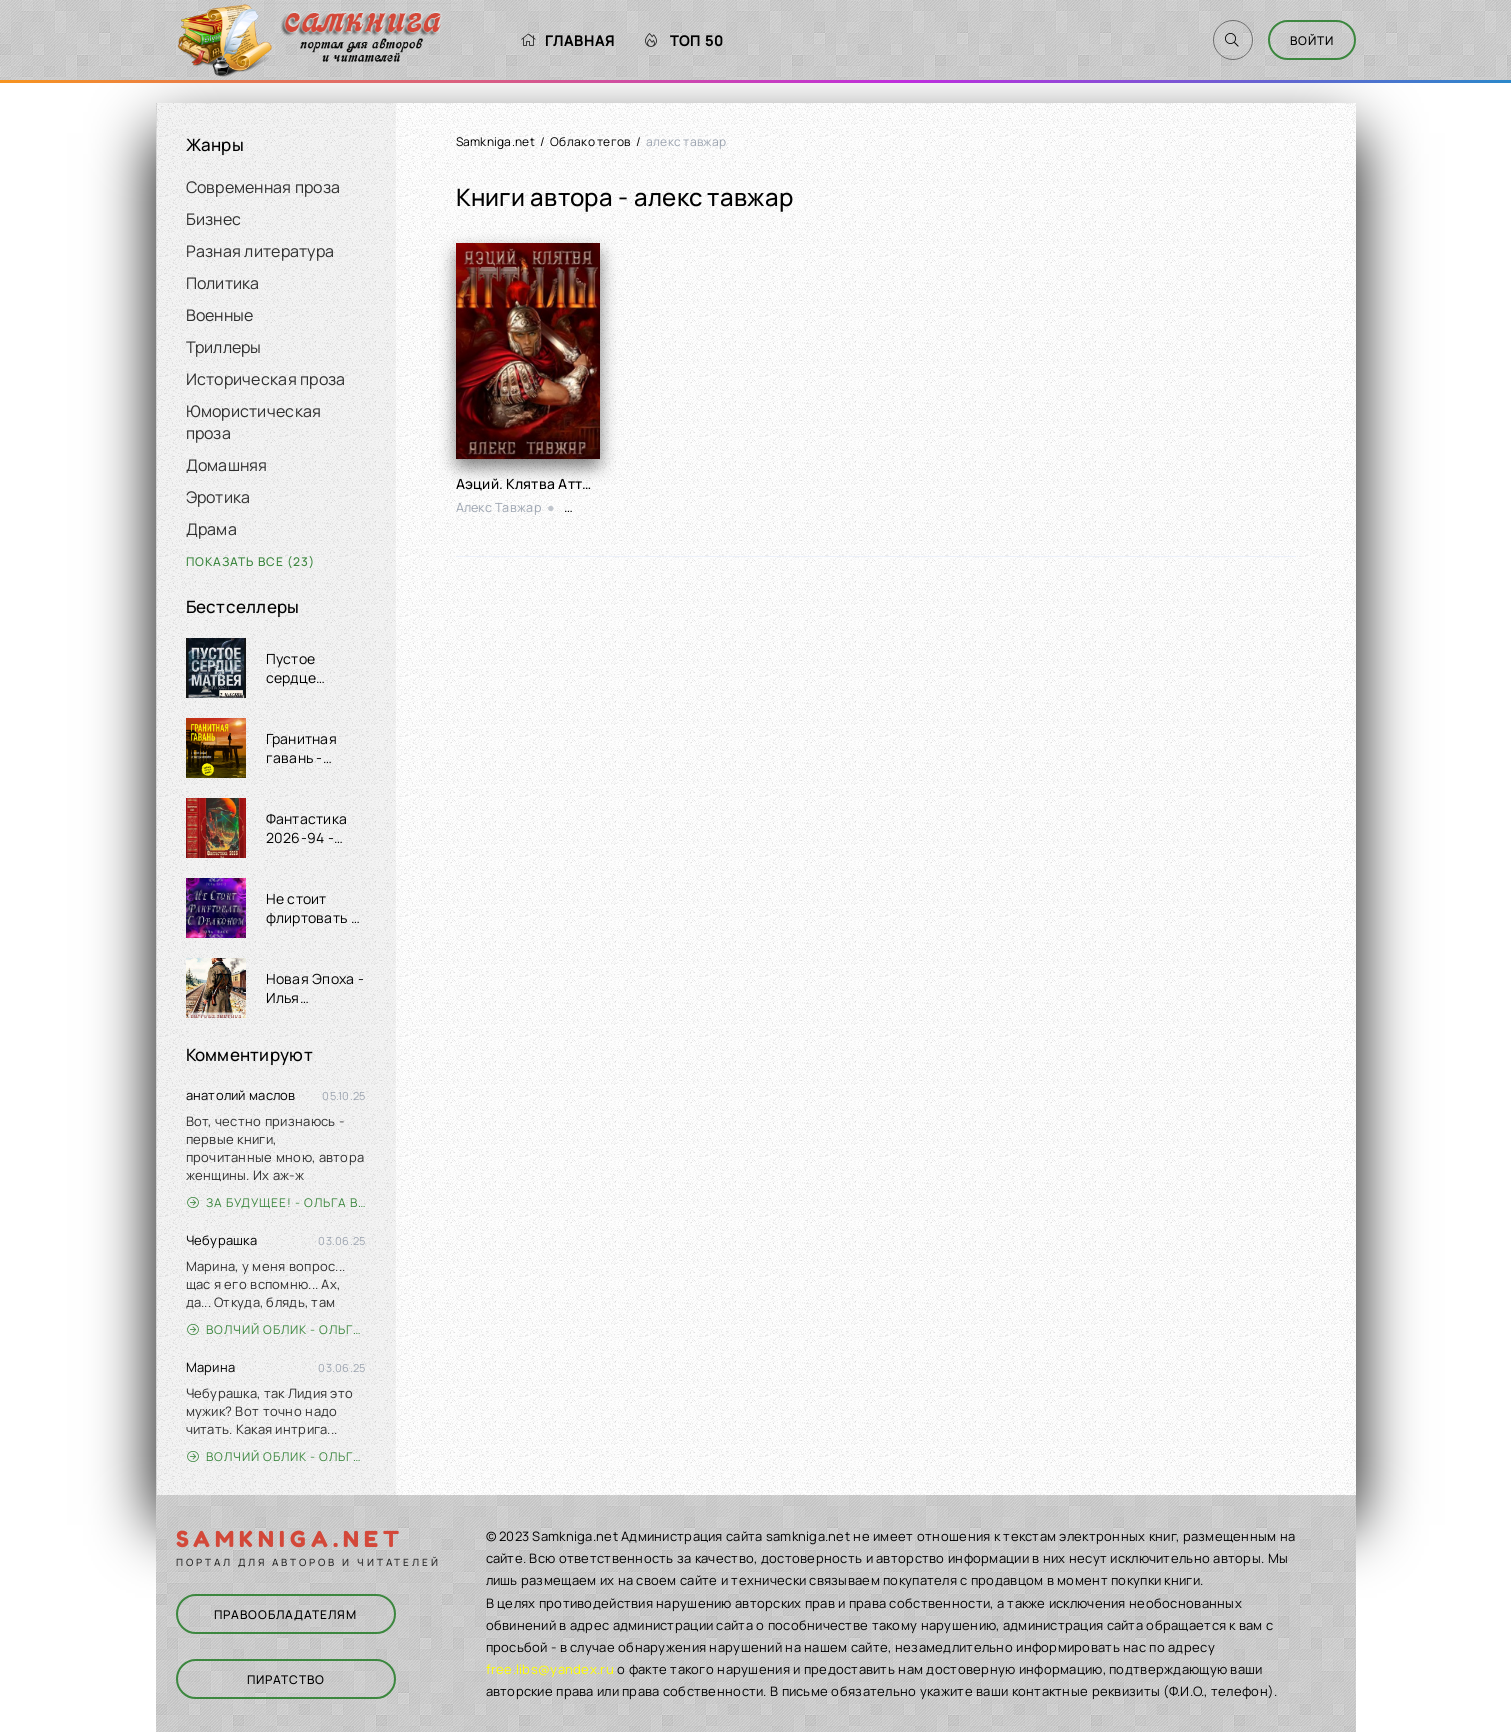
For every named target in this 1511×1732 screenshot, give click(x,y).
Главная (567, 40)
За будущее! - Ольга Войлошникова (276, 1202)
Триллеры (224, 347)
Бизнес (214, 219)
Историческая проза (266, 379)
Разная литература (260, 251)
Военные (220, 315)
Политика (223, 283)
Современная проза (263, 187)
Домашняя (227, 465)
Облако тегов (590, 141)
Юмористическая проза (254, 422)
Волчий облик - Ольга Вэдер (276, 1329)
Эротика (218, 497)
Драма (211, 529)
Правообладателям (285, 1614)
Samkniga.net (495, 141)
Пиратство (286, 1679)
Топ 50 (684, 40)
